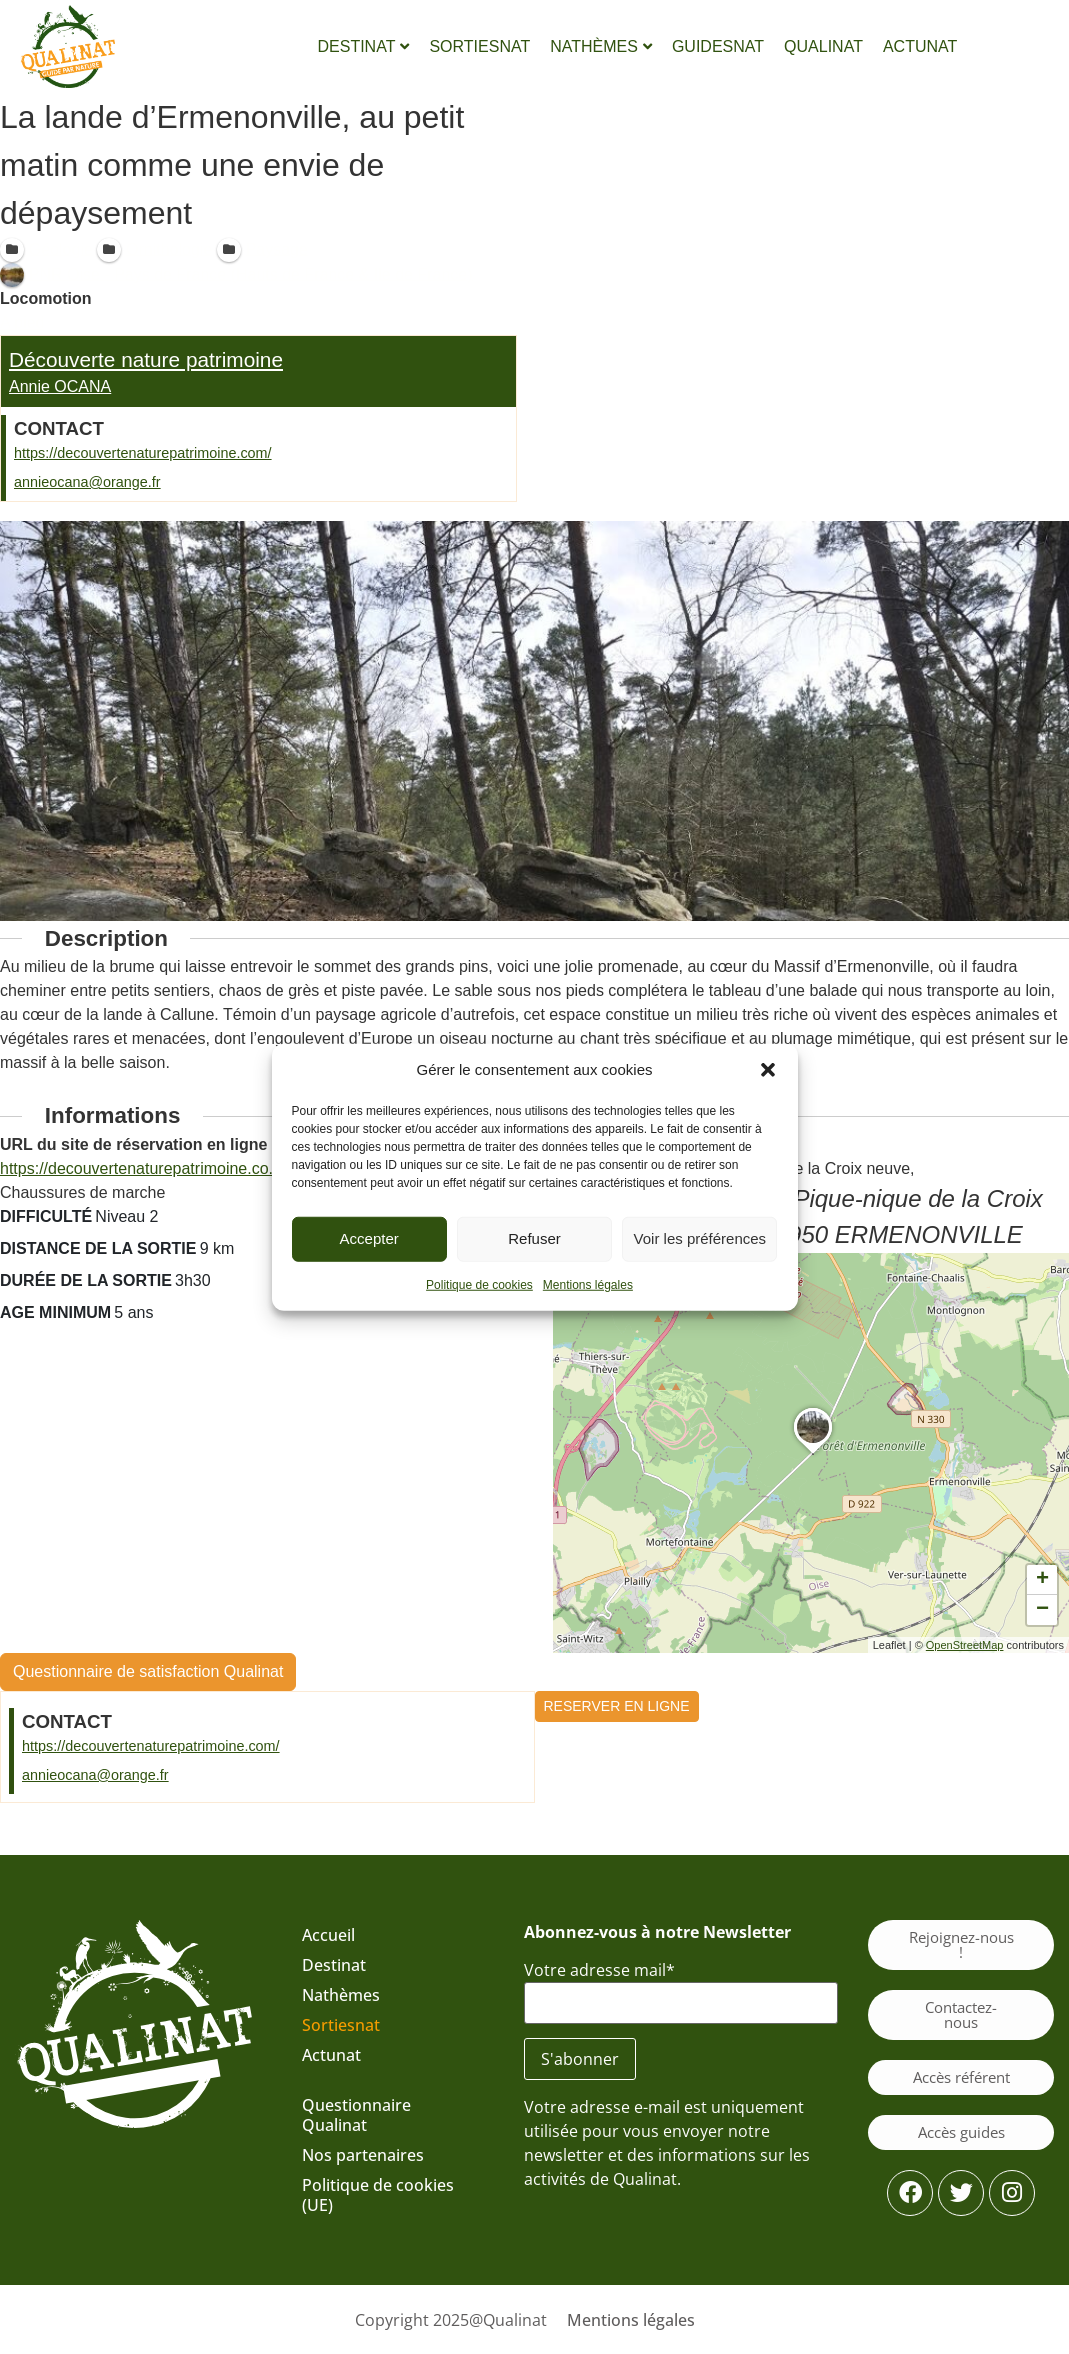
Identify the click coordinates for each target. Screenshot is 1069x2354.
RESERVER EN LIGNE (617, 1706)
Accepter (369, 1238)
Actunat (331, 2055)
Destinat (334, 1965)
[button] (768, 1070)
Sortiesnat (341, 2025)
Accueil (328, 1935)
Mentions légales (588, 1284)
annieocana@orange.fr (87, 482)
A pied (22, 322)
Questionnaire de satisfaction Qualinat (148, 1671)
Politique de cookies (479, 1284)
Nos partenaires (363, 2155)
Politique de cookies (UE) (378, 2195)
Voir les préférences (700, 1238)
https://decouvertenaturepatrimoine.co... (141, 1168)
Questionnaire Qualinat (356, 2115)
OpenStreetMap (965, 1644)
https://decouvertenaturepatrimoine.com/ (143, 453)
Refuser (534, 1238)
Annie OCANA (60, 386)
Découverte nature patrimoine (146, 359)
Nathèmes (341, 1995)
